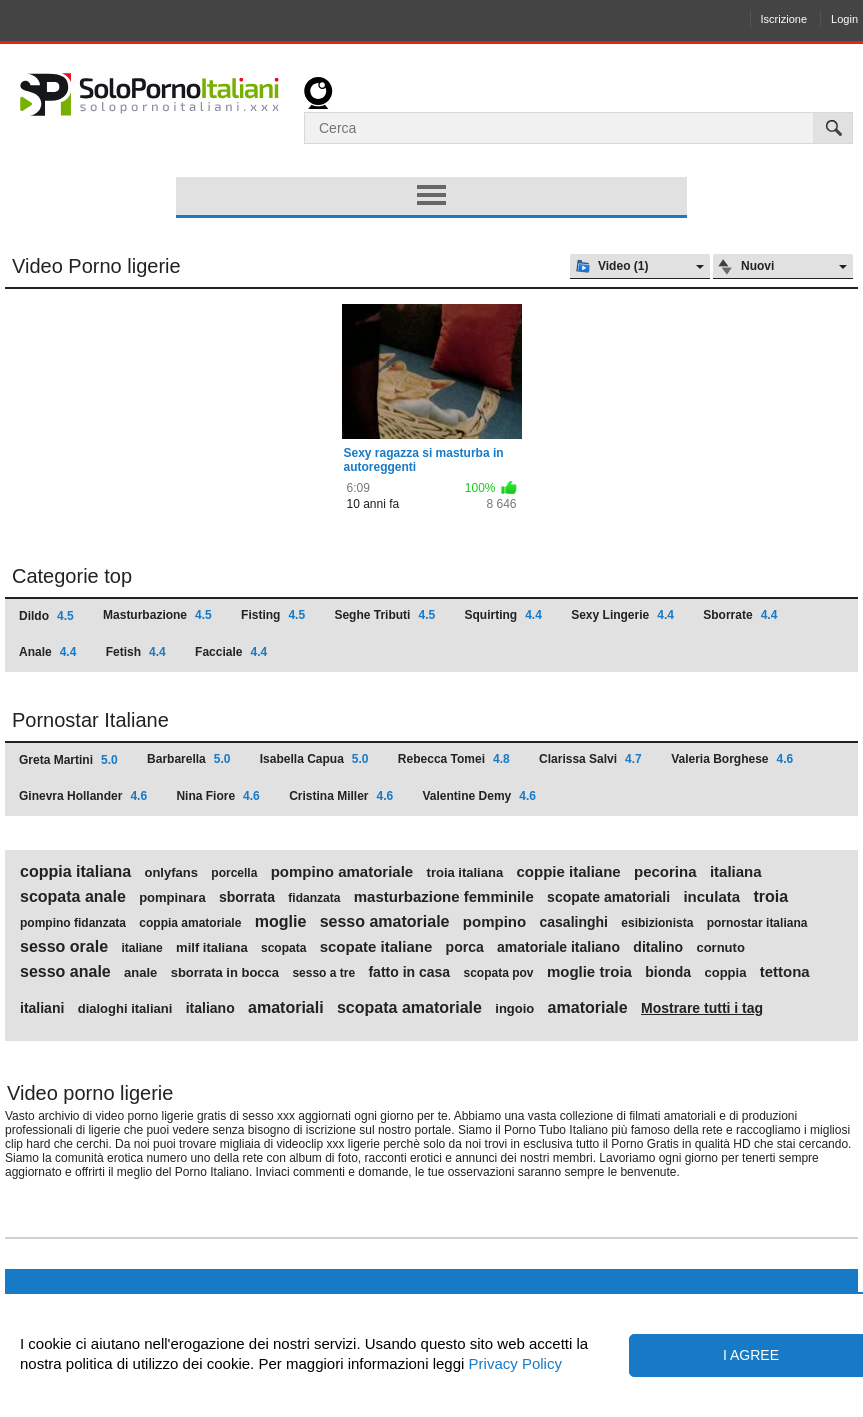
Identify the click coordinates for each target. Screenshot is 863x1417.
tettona (785, 972)
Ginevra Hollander (83, 796)
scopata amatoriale (409, 1008)
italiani (42, 1008)
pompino (494, 922)
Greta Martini (68, 760)
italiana (736, 872)
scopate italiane (376, 947)
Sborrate (740, 615)
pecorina (665, 872)
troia (770, 897)
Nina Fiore (217, 796)
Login (844, 19)
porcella (234, 873)
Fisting (273, 615)
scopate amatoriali (608, 897)
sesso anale (65, 972)
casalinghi (574, 922)
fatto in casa (409, 972)
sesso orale (64, 947)
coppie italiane (568, 872)
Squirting (502, 615)
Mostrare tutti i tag (702, 1008)
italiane (141, 948)
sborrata (247, 897)
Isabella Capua (314, 759)
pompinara (172, 898)
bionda (668, 972)
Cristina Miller (341, 796)
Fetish (136, 652)
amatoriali (286, 1008)
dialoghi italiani (125, 1009)
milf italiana (212, 948)
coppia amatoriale (190, 923)
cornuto (720, 948)
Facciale (231, 652)
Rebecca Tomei (454, 759)
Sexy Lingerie (622, 615)
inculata (711, 897)
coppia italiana (75, 872)
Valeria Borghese (732, 759)
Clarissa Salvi (590, 759)
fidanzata (314, 898)
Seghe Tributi (384, 615)
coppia (725, 973)
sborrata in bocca (225, 973)
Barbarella (188, 759)
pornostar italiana (757, 923)
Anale (47, 652)
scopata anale (73, 897)
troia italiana (465, 873)
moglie (281, 922)
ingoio (514, 1009)
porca (465, 947)
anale (140, 973)
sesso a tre (323, 973)
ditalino (658, 947)
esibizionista (657, 923)
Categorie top (72, 576)
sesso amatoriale (385, 922)
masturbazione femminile (444, 897)
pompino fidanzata (73, 923)
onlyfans (170, 873)
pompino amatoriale (342, 872)
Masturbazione (157, 615)
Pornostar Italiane (90, 720)
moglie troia (589, 972)
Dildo (46, 616)
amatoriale (588, 1008)
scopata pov (499, 973)
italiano (210, 1008)
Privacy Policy (513, 1363)
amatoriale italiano (558, 947)
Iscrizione (784, 19)
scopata (283, 948)
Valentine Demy (479, 796)
